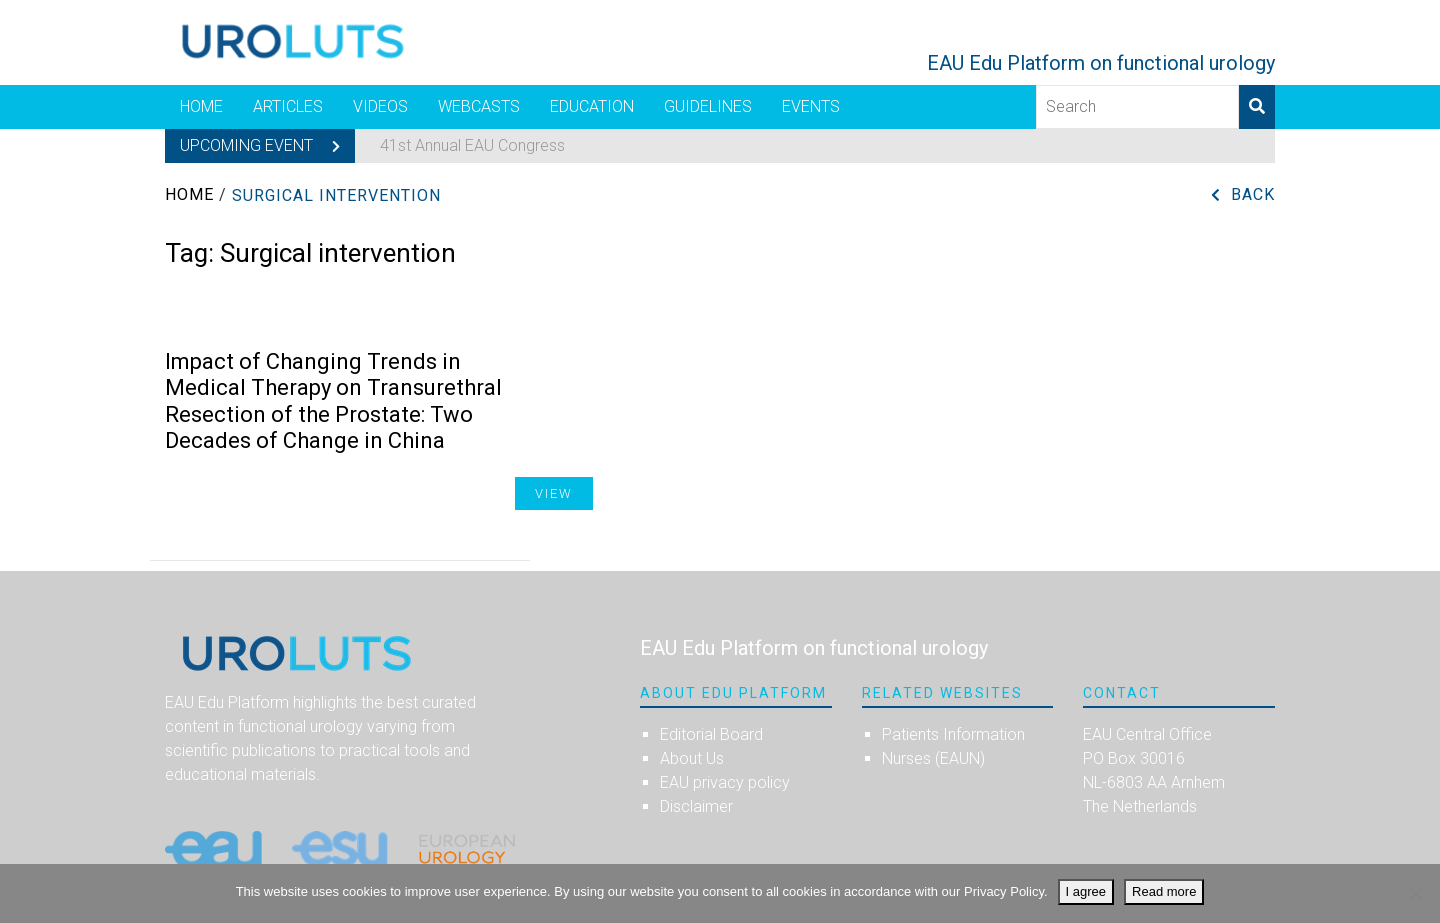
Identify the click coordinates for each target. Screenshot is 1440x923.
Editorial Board (711, 734)
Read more (1164, 891)
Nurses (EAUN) (933, 758)
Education (592, 106)
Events (811, 106)
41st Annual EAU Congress (472, 145)
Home (201, 106)
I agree (1086, 891)
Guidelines (708, 106)
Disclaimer (696, 806)
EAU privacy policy (725, 782)
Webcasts (479, 106)
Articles (288, 106)
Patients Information (953, 734)
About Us (692, 758)
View (554, 493)
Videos (380, 106)
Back (1253, 194)
